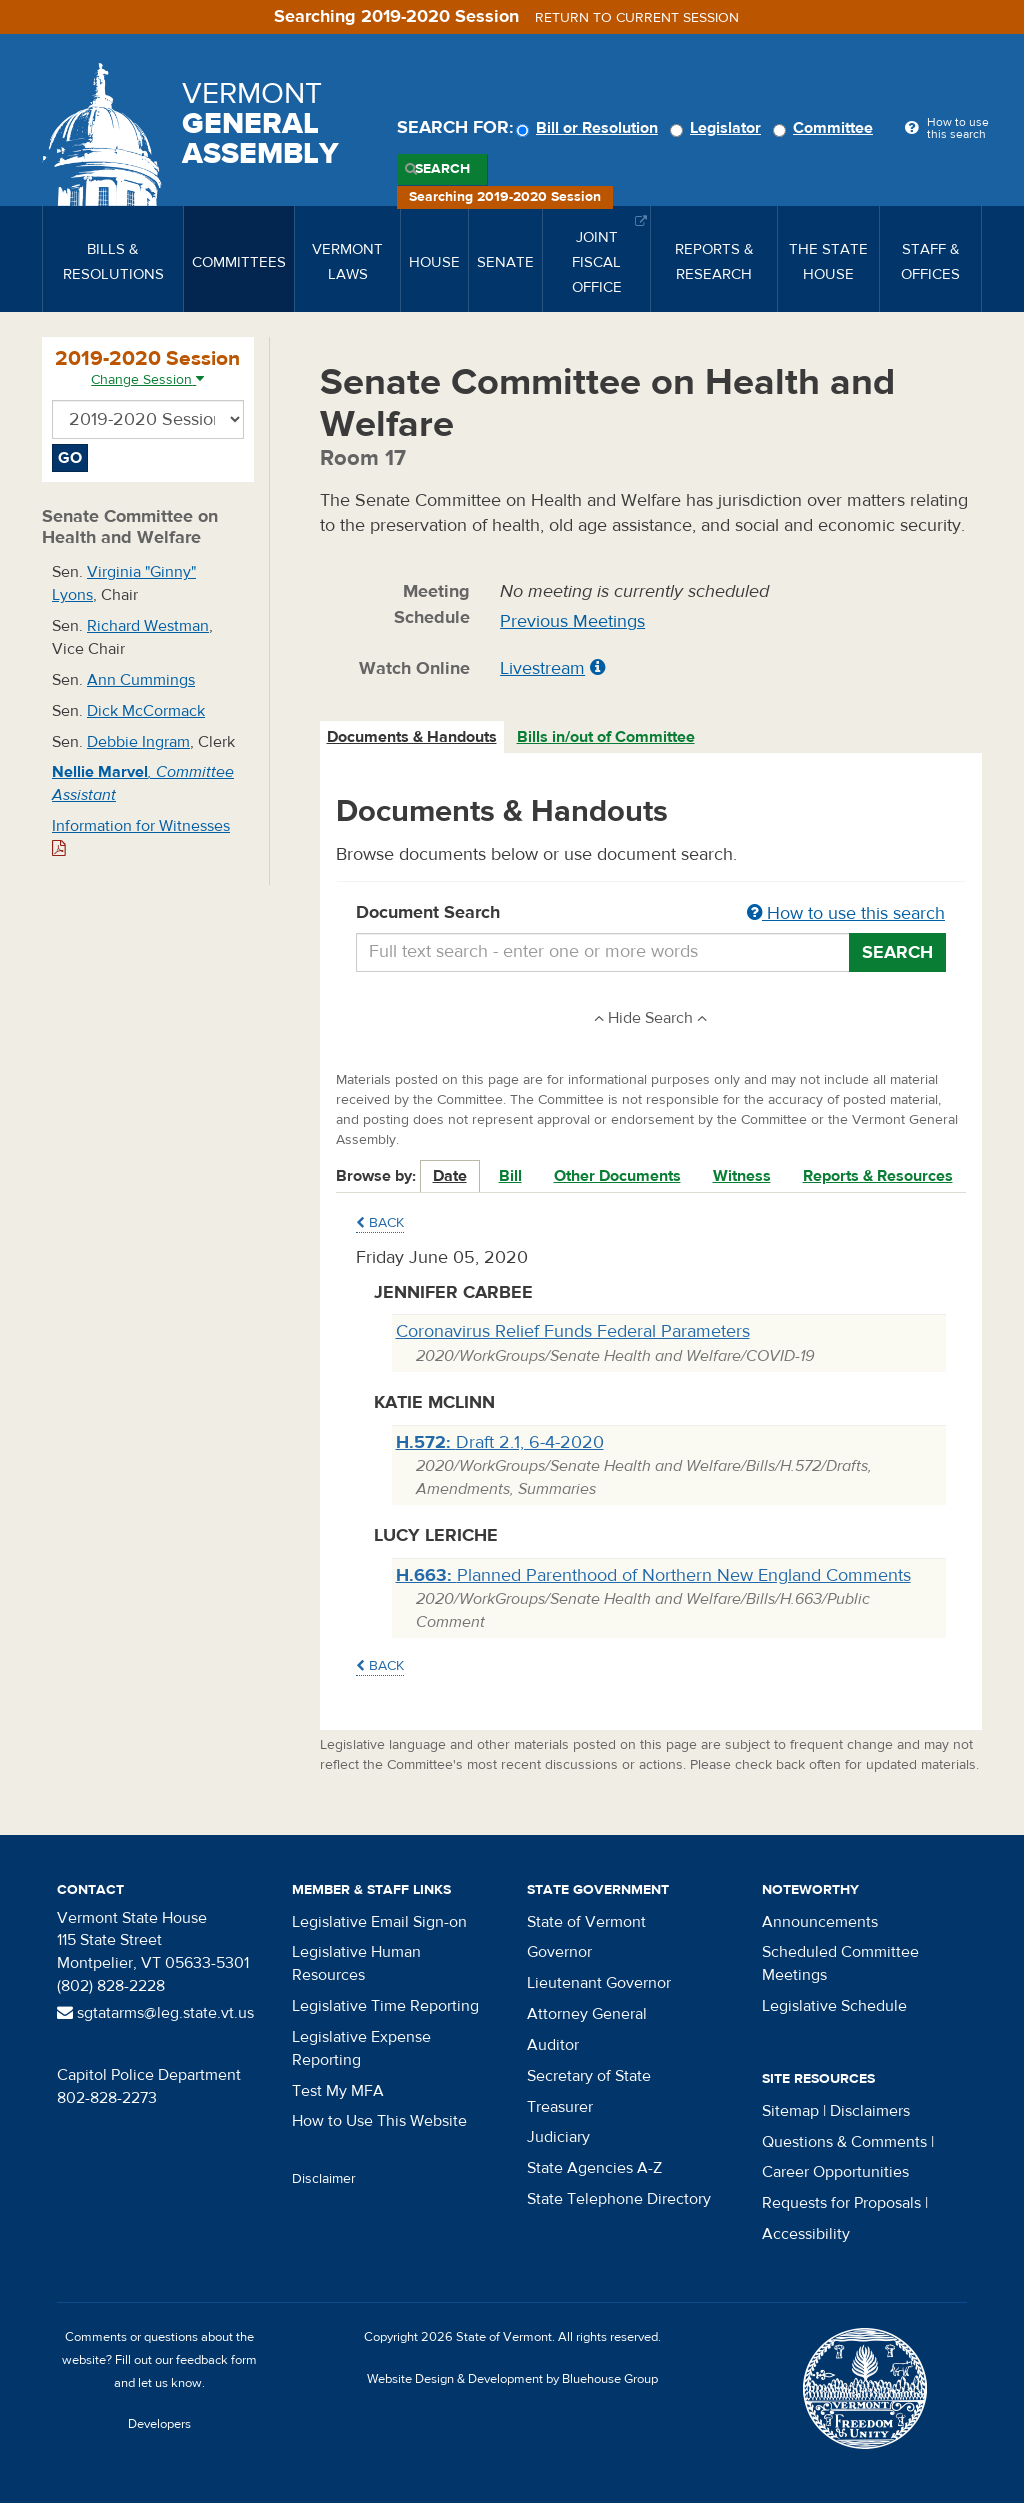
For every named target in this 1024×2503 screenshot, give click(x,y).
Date (450, 1176)
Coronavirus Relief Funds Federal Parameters (573, 1331)
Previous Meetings (572, 621)
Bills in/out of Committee (606, 737)
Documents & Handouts (412, 737)
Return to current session (637, 18)
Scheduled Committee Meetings (840, 1963)
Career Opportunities (835, 2172)
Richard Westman (148, 626)
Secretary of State (589, 2076)
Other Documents (617, 1176)
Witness (742, 1176)
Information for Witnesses (141, 836)
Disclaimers (870, 2111)
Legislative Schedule (834, 2006)
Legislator (718, 128)
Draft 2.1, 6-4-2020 (500, 1442)
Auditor (553, 2045)
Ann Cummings (141, 680)
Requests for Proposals (841, 2203)
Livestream (542, 668)
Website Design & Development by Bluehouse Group (512, 2379)
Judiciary (558, 2137)
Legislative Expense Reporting (361, 2048)
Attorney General (587, 2014)
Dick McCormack (146, 711)
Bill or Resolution (590, 128)
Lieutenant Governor (599, 1983)
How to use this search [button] (846, 913)
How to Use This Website (379, 2121)
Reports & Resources (878, 1176)
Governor (559, 1952)
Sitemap (790, 2111)
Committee (826, 128)
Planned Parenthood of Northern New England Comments (653, 1575)
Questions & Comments (844, 2142)
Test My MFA (338, 2091)
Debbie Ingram (138, 742)
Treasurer (560, 2107)
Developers (159, 2424)
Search (442, 169)
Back (380, 1223)
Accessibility (806, 2234)
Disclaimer (324, 2179)
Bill (510, 1176)
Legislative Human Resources (356, 1963)
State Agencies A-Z (594, 2168)
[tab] (413, 737)
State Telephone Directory (619, 2199)
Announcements (820, 1922)
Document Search (651, 914)
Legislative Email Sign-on (379, 1922)
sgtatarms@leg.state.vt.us (155, 2013)
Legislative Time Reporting (385, 2006)
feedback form (216, 2360)
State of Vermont (586, 1922)
